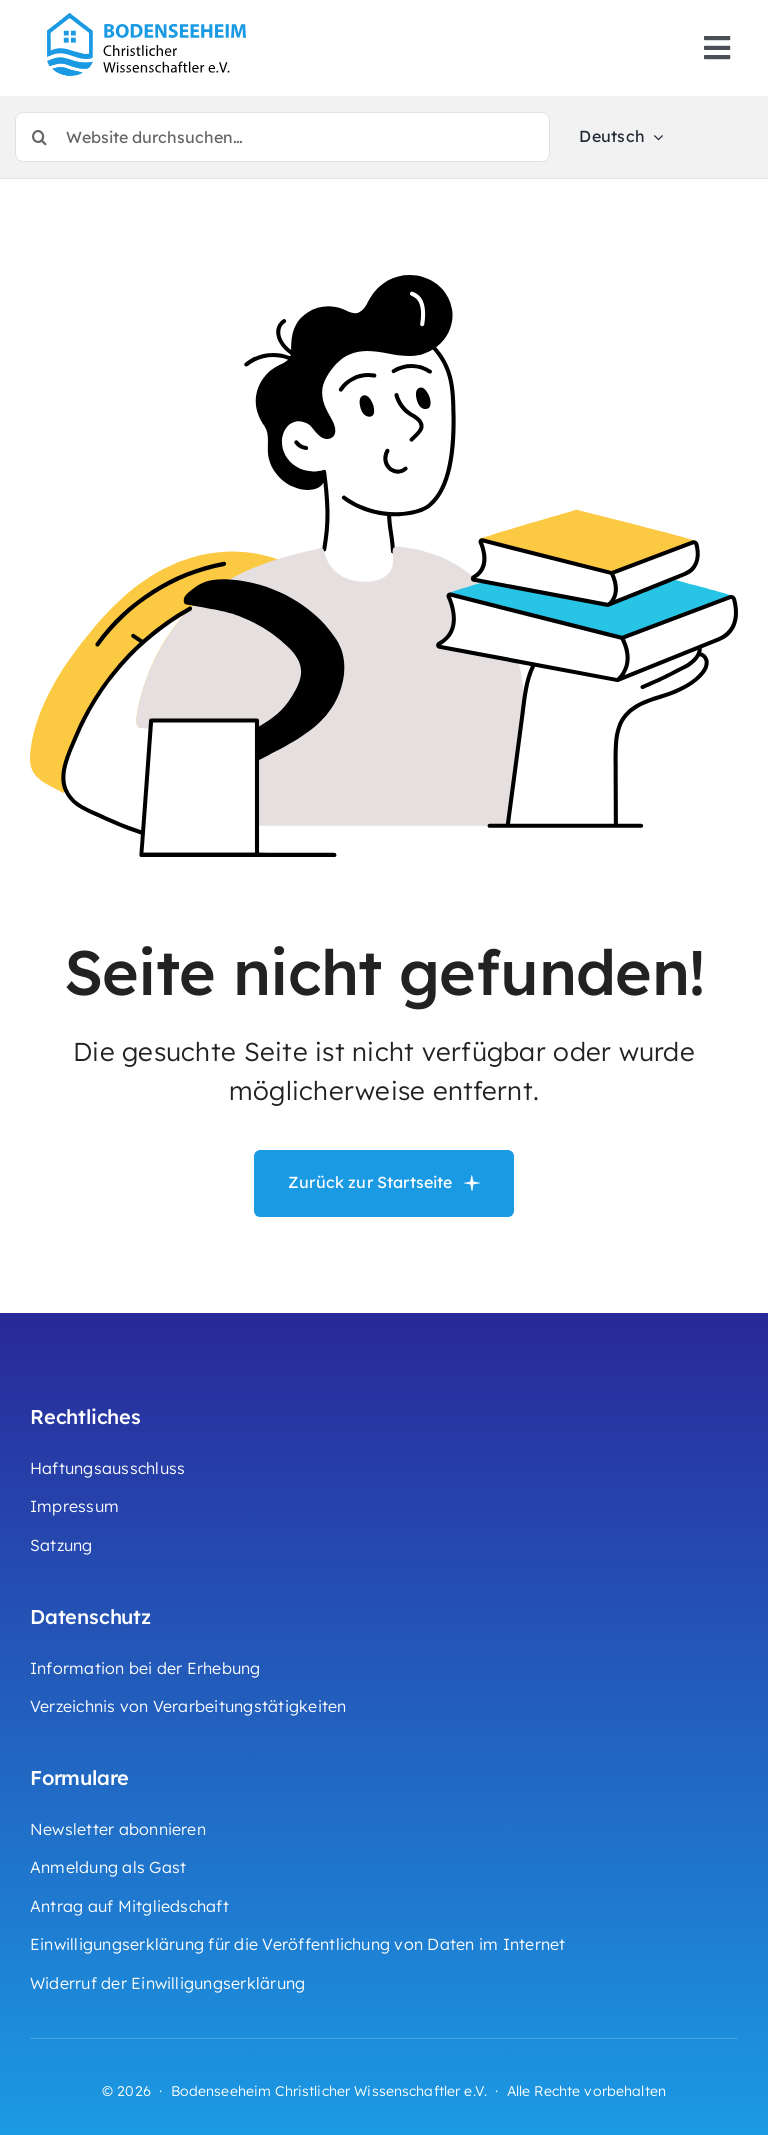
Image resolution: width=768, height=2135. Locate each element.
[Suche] (40, 137)
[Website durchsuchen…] (282, 137)
